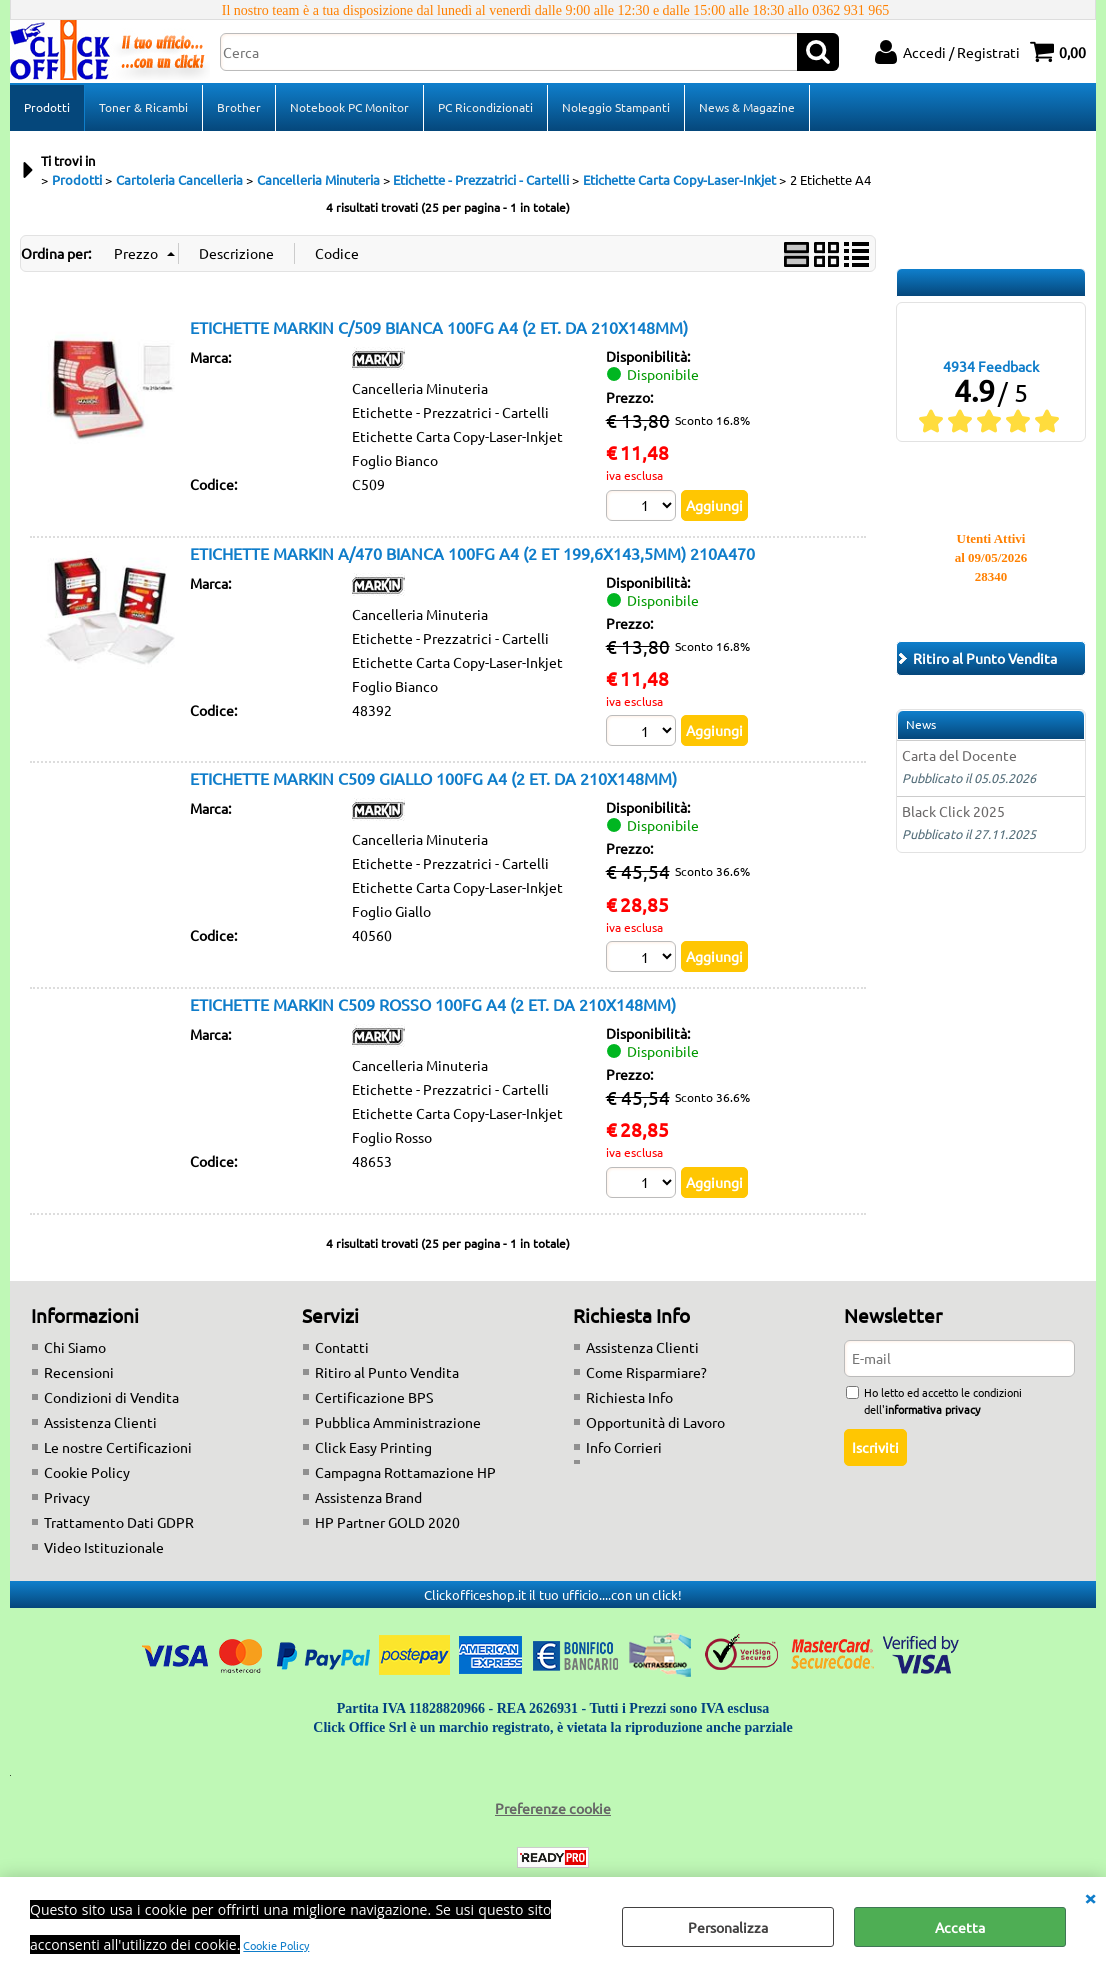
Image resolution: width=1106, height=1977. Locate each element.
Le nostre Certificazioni (118, 1447)
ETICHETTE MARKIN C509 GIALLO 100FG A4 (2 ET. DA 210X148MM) (433, 779)
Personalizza (728, 1927)
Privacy (67, 1497)
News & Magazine (747, 107)
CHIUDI (1090, 1897)
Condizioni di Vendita (111, 1397)
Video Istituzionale (104, 1547)
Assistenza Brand (368, 1497)
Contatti (342, 1347)
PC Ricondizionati (485, 107)
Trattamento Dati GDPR (119, 1522)
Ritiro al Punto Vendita (387, 1372)
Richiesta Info (629, 1397)
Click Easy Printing (373, 1447)
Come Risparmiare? (646, 1372)
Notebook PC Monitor (349, 107)
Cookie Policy (276, 1945)
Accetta (960, 1927)
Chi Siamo (75, 1347)
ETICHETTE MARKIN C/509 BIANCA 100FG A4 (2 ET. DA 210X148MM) (439, 327)
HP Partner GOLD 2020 (387, 1522)
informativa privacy (932, 1409)
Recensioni (79, 1372)
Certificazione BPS (374, 1397)
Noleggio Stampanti (616, 107)
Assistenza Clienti (100, 1422)
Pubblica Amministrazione (398, 1422)
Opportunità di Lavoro (655, 1422)
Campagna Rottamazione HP (405, 1472)
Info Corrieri (624, 1447)
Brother (239, 107)
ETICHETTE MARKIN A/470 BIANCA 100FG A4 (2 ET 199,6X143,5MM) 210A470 (472, 553)
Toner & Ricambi (143, 107)
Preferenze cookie (553, 1808)
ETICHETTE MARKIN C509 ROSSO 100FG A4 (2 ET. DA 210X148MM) (433, 1004)
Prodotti (47, 107)
